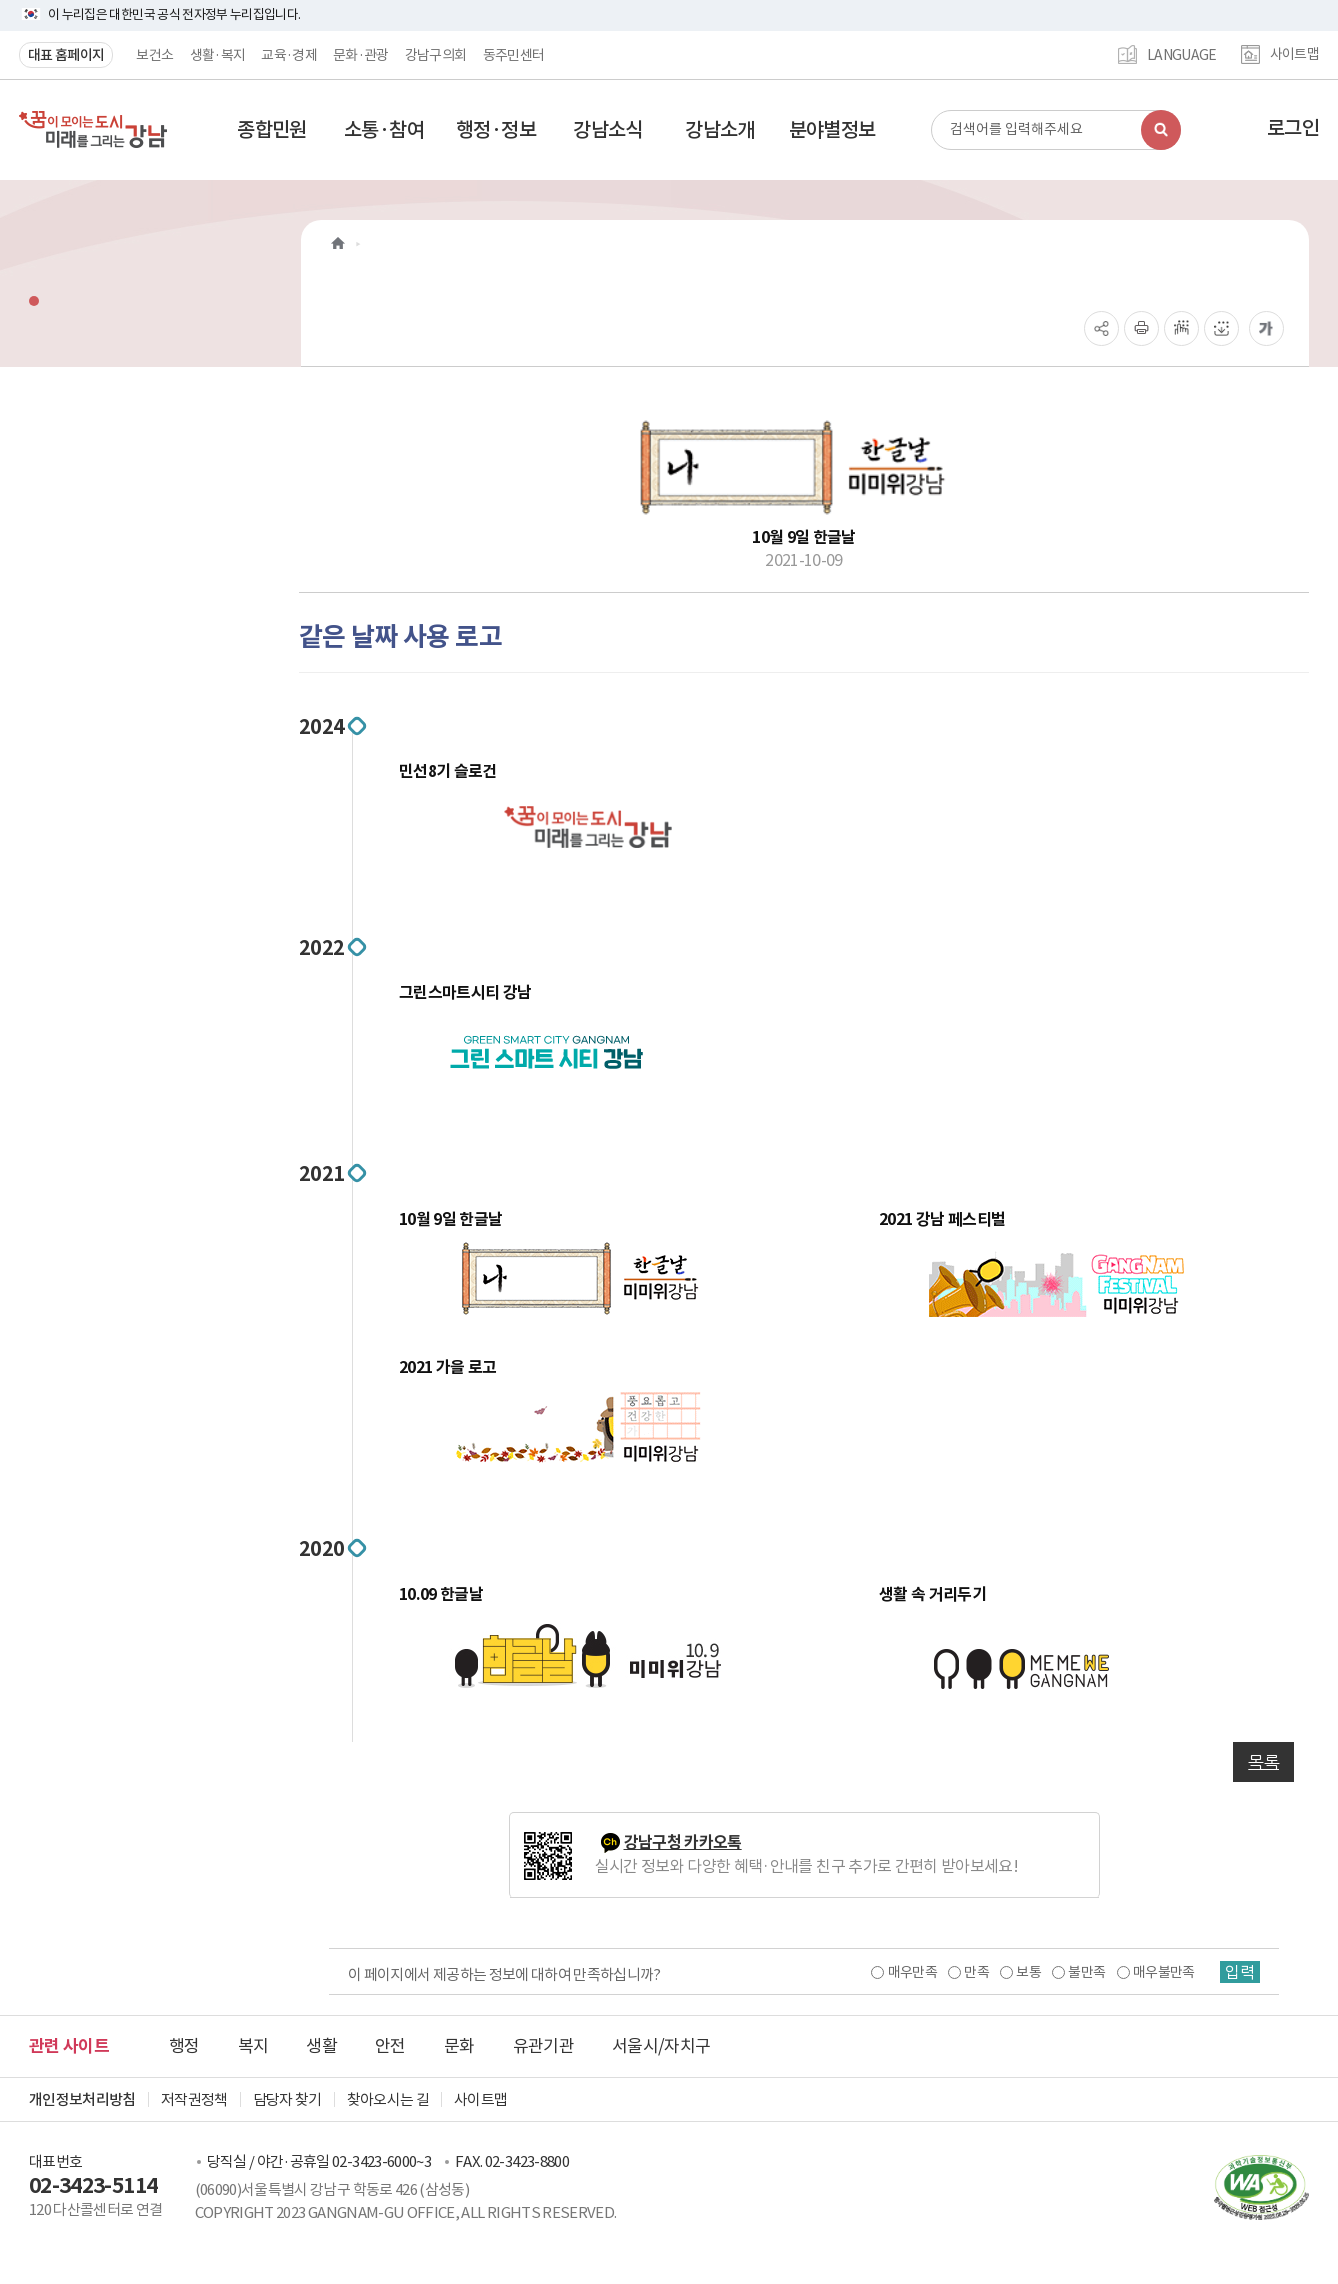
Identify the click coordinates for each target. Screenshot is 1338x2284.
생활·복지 (218, 55)
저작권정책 (194, 2099)
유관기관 (543, 2046)
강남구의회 (436, 55)
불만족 (1086, 1972)
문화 (459, 2046)
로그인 (1293, 128)
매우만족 (911, 1972)
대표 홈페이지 (66, 55)
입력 (1240, 1972)
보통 (1028, 1972)
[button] (272, 130)
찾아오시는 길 (388, 2099)
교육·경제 (289, 55)
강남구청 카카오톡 (683, 1842)
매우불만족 (1164, 1972)
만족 (976, 1972)
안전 (390, 2046)
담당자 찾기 (287, 2099)
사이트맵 (1294, 55)
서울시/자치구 (661, 2046)
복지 (253, 2046)
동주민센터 (514, 55)
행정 (184, 2046)
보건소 (154, 55)
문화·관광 (361, 55)
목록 (1263, 1762)
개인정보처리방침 (82, 2099)
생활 (321, 2046)
